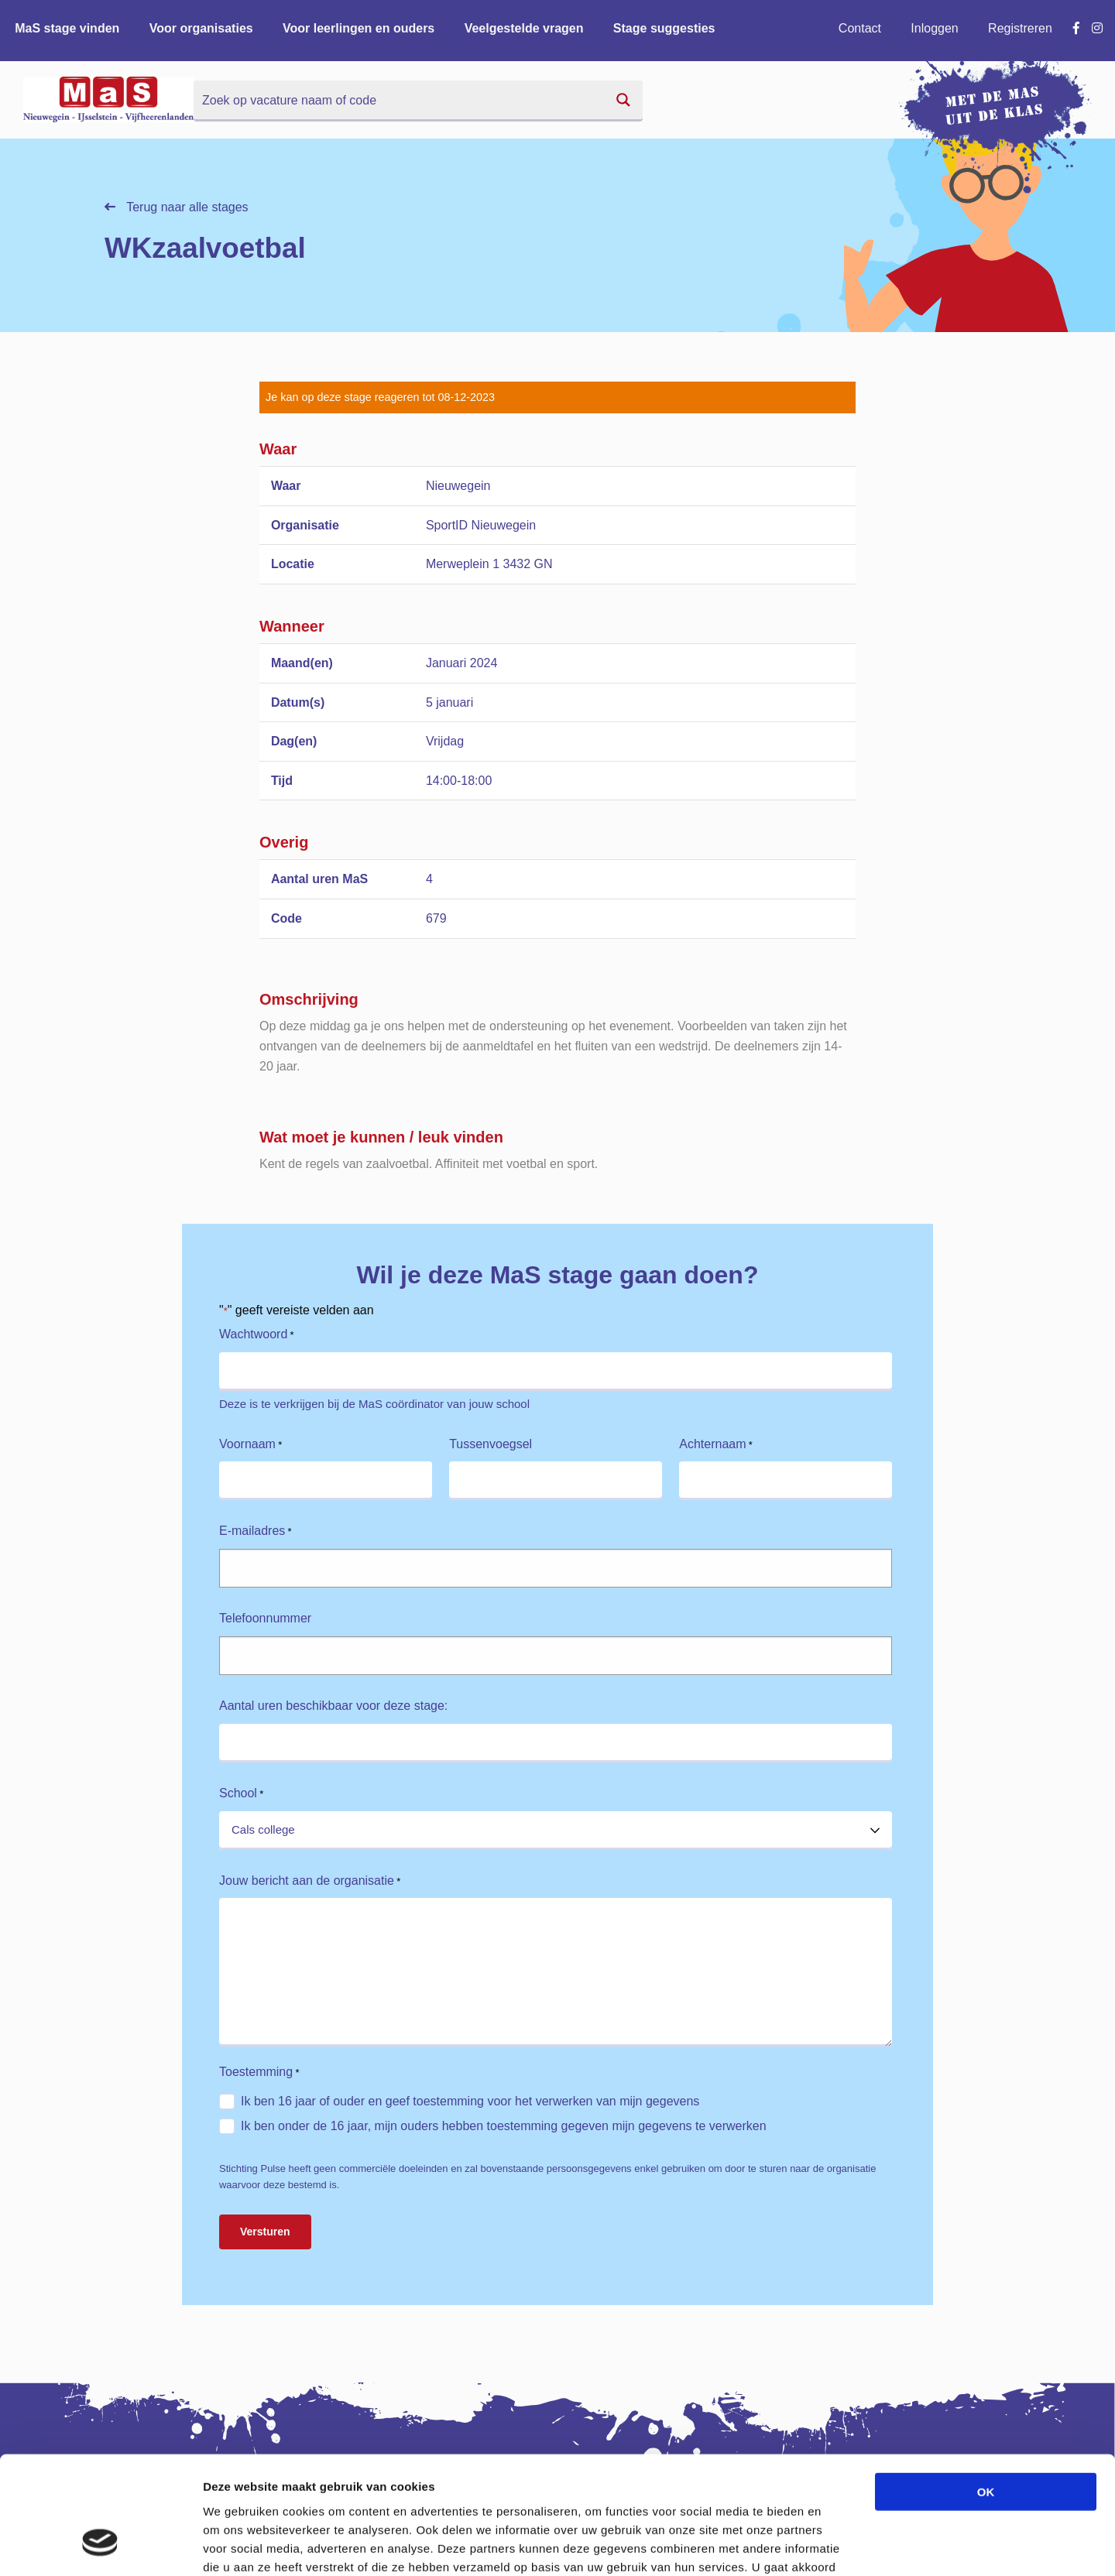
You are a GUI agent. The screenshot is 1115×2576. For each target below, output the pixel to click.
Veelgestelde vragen (524, 28)
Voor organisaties (201, 28)
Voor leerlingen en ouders (358, 28)
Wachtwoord (256, 1335)
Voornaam (250, 1445)
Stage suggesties (664, 28)
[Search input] (399, 100)
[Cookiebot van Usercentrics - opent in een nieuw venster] (100, 2545)
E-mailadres (255, 1531)
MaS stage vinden (67, 28)
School (241, 1794)
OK (986, 2389)
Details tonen (836, 2545)
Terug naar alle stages (177, 207)
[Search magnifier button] (623, 99)
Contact (860, 28)
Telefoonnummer (265, 1618)
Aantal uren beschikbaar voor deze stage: (333, 1705)
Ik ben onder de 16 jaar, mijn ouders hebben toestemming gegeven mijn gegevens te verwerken (504, 2125)
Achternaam (716, 1445)
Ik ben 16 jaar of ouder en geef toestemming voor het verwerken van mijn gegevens (470, 2101)
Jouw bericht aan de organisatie (309, 1881)
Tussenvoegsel (490, 1444)
